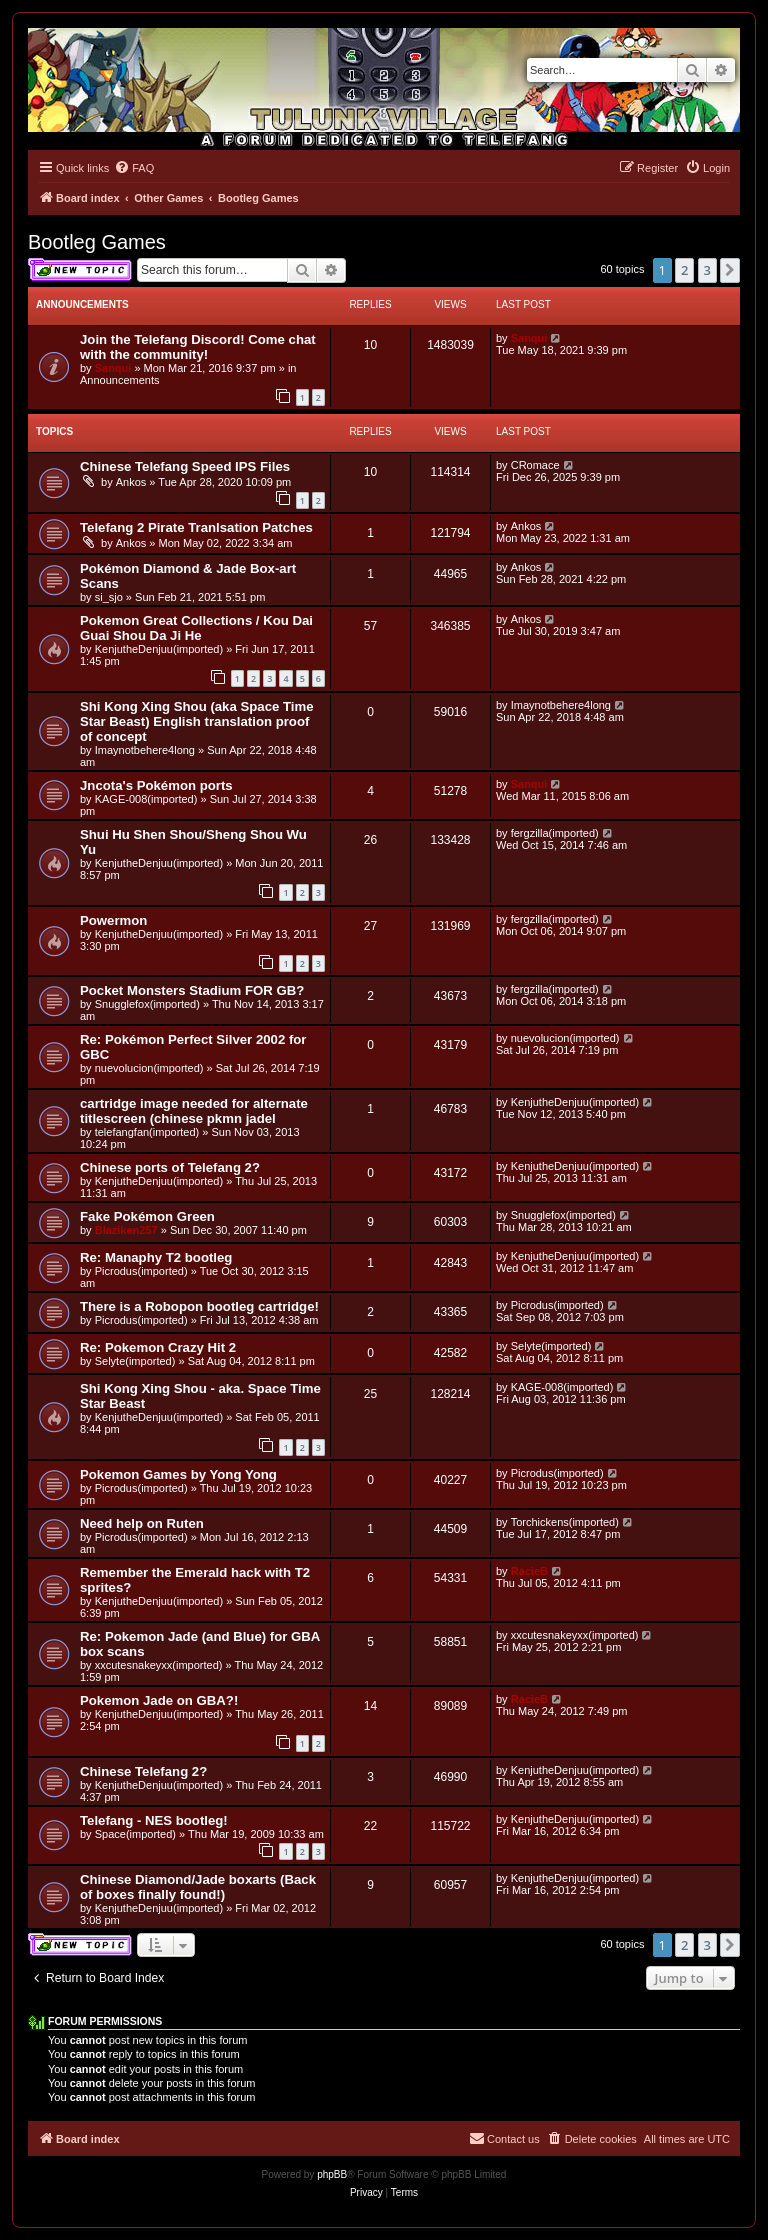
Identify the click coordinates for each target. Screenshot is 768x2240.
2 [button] (684, 270)
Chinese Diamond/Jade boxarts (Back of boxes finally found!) (198, 1887)
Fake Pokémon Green (147, 1216)
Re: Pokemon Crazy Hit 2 (158, 1347)
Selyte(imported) (135, 1361)
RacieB (529, 1571)
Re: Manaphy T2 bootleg (156, 1257)
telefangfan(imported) (147, 1132)
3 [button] (707, 270)
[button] (730, 270)
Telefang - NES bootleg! (154, 1820)
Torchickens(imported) (565, 1522)
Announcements (120, 380)
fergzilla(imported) (555, 833)
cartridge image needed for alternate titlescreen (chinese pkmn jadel (194, 1111)
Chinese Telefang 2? (143, 1771)
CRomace (535, 465)
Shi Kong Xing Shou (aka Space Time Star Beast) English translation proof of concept (197, 721)
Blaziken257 (126, 1230)
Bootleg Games (97, 242)
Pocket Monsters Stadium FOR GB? (192, 990)
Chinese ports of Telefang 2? (170, 1167)
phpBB (332, 2174)
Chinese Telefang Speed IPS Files (185, 466)
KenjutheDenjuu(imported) (159, 649)
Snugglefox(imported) (147, 1004)
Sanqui (113, 368)
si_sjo (109, 597)
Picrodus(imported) (141, 1271)
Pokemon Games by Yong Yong (178, 1474)
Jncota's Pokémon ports (156, 785)
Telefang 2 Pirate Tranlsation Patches (196, 527)
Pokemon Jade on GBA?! (159, 1700)
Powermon (113, 920)
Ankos (131, 482)
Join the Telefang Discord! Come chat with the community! (198, 347)
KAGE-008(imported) (146, 799)
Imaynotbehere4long (145, 750)
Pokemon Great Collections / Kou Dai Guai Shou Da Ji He (196, 628)
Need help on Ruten (142, 1523)
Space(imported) (135, 1834)
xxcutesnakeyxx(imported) (159, 1665)
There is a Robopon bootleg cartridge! (199, 1306)
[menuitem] (134, 168)
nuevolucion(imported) (149, 1068)
